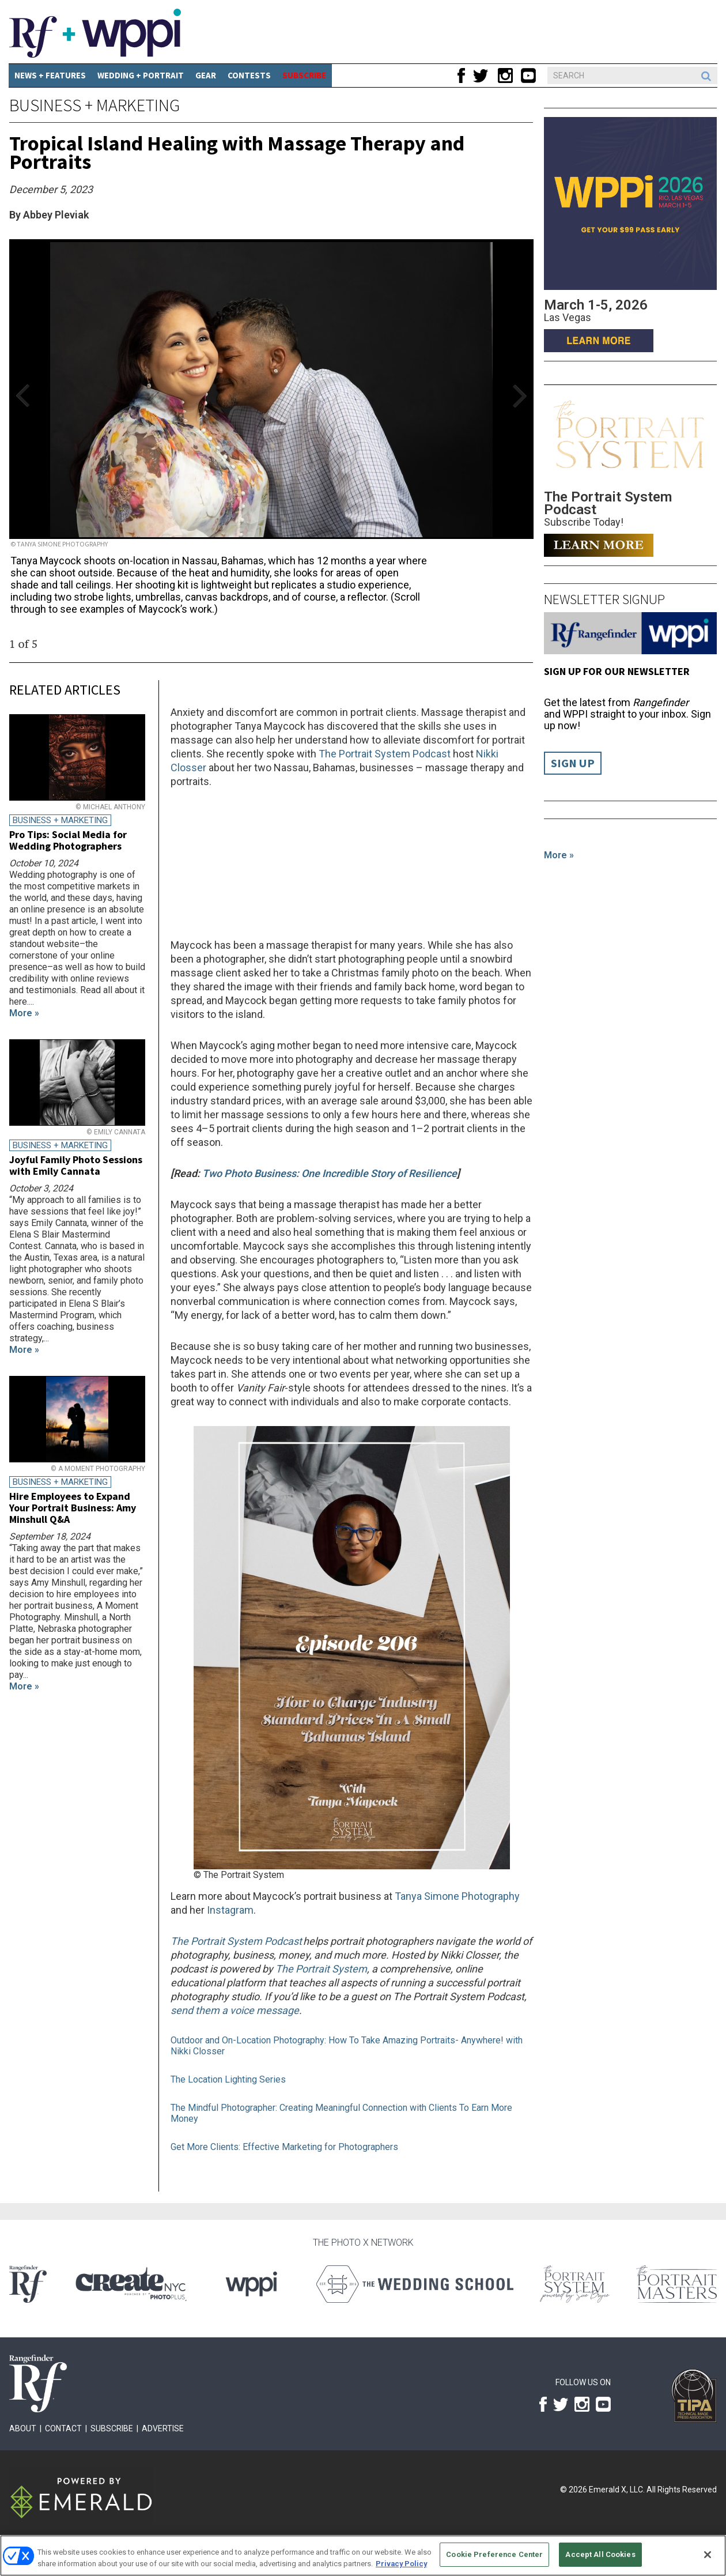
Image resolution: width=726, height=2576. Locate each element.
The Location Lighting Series (228, 2079)
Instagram (230, 1910)
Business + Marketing (94, 105)
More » (559, 855)
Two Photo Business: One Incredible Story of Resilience (329, 1173)
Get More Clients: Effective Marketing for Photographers (284, 2146)
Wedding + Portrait (140, 75)
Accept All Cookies (600, 2554)
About (22, 2428)
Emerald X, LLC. (617, 2489)
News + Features (50, 75)
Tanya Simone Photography (457, 1896)
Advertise (163, 2428)
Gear (205, 75)
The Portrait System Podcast (385, 754)
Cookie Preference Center (494, 2554)
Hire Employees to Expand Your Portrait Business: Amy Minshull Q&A (72, 1507)
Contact (63, 2428)
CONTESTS (249, 75)
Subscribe (111, 2428)
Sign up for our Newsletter (617, 671)
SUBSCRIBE (304, 75)
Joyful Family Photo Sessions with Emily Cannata (75, 1165)
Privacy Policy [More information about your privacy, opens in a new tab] (401, 2563)
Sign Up (573, 763)
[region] (363, 2555)
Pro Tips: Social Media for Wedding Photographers (68, 840)
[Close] (707, 2554)
